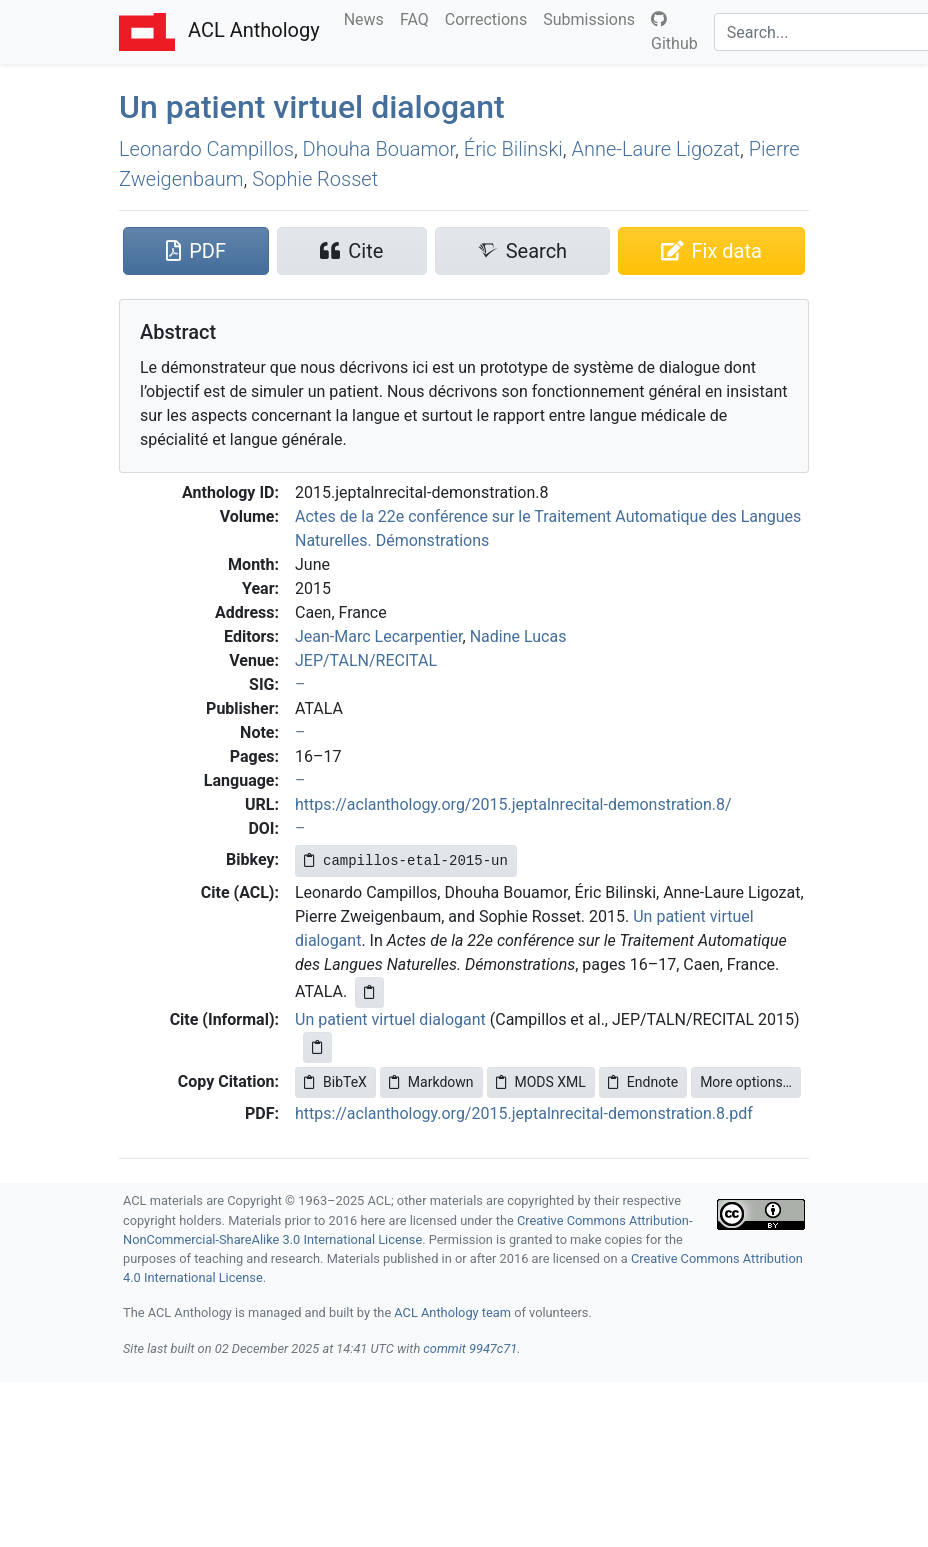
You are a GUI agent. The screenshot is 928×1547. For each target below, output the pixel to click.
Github (674, 32)
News (368, 18)
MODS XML (541, 1082)
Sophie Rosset (315, 179)
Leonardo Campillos (206, 149)
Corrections (490, 18)
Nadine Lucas (518, 636)
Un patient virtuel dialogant (312, 107)
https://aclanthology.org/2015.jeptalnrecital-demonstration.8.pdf (524, 1113)
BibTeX (335, 1082)
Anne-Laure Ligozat (655, 149)
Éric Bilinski (513, 149)
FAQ (418, 18)
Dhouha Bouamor (379, 149)
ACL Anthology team (452, 1312)
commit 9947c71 (470, 1348)
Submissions (593, 18)
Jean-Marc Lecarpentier (379, 636)
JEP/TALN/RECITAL (366, 660)
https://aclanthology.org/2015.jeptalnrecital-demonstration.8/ (513, 804)
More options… (746, 1082)
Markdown (431, 1082)
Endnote (643, 1082)
